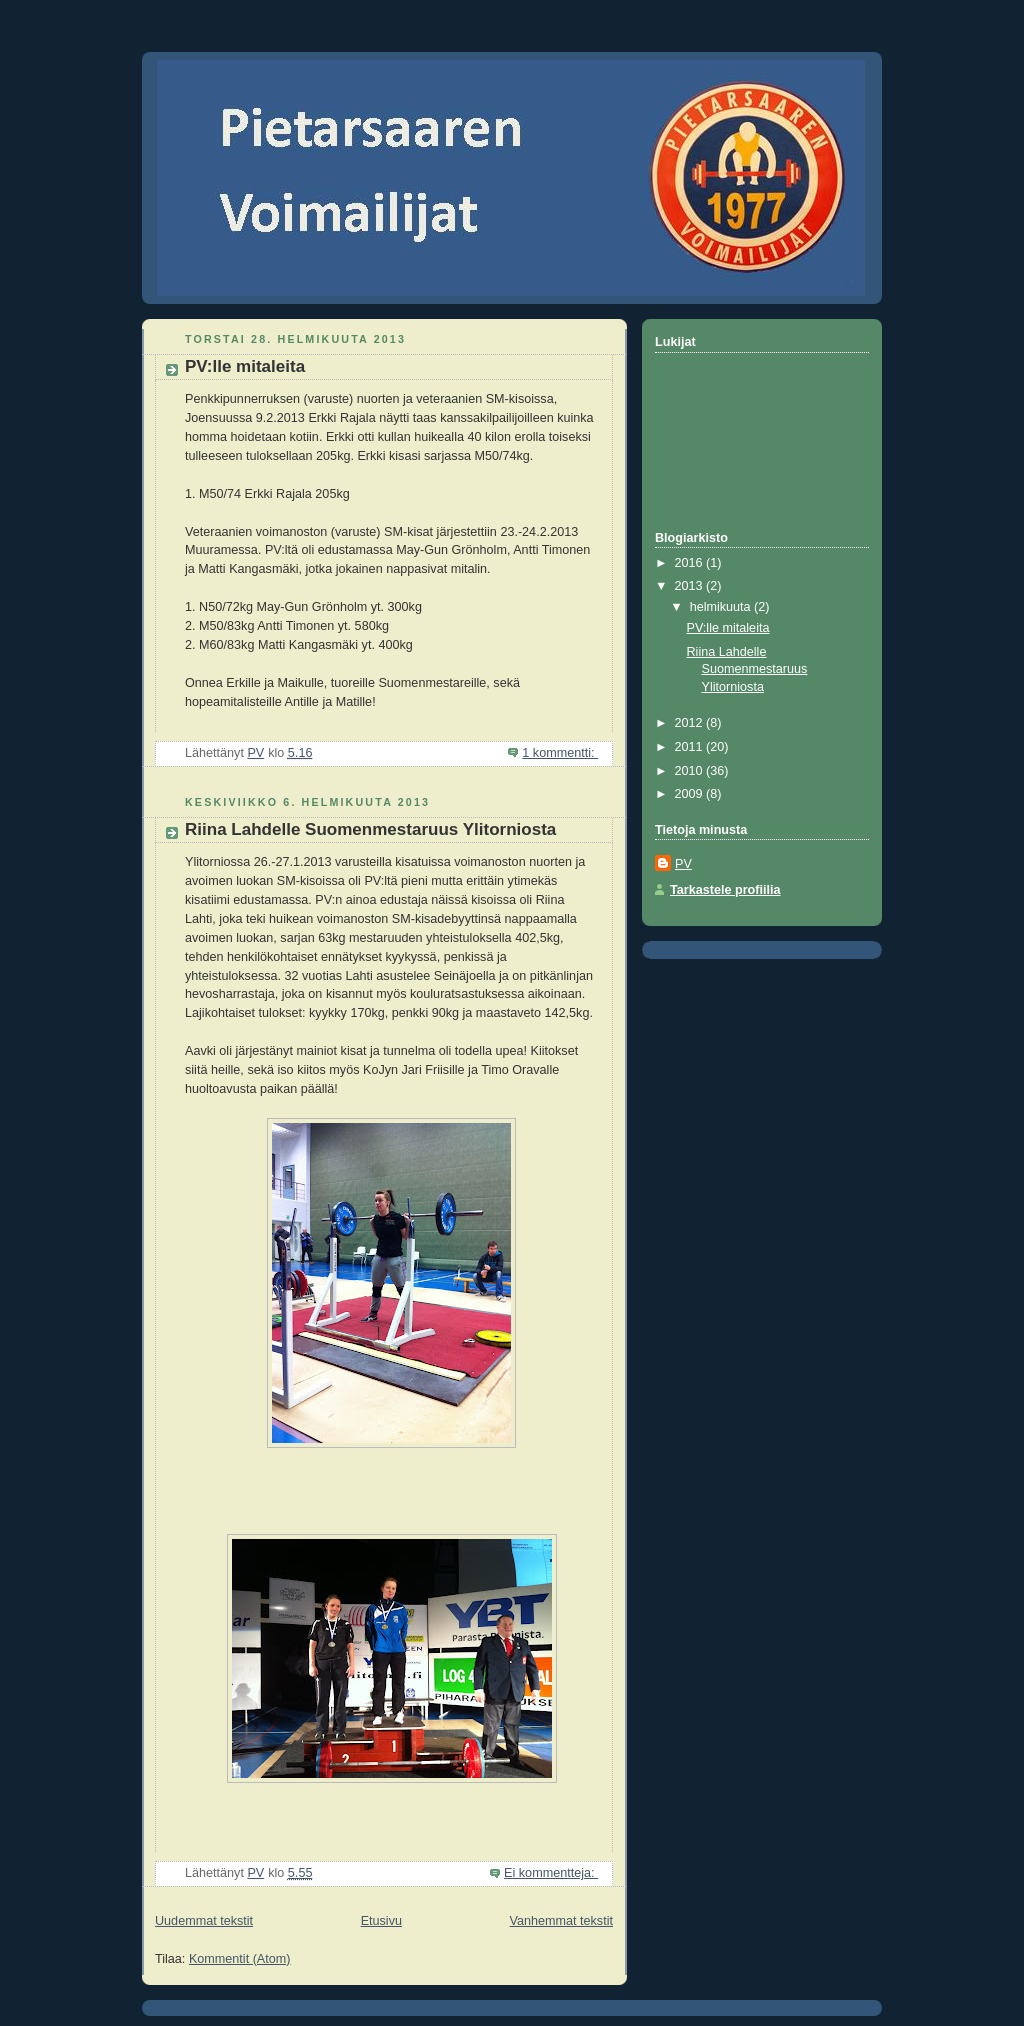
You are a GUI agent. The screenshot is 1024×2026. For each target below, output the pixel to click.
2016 (691, 563)
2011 (691, 747)
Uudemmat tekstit (204, 1921)
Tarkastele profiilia (725, 890)
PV (683, 864)
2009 (691, 794)
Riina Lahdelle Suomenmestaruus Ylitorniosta (370, 829)
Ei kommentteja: (551, 1873)
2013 (691, 586)
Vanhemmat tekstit (562, 1921)
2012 (691, 723)
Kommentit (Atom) (240, 1959)
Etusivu (381, 1921)
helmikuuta (722, 607)
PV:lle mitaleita (245, 366)
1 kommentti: (560, 753)
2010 (691, 771)
